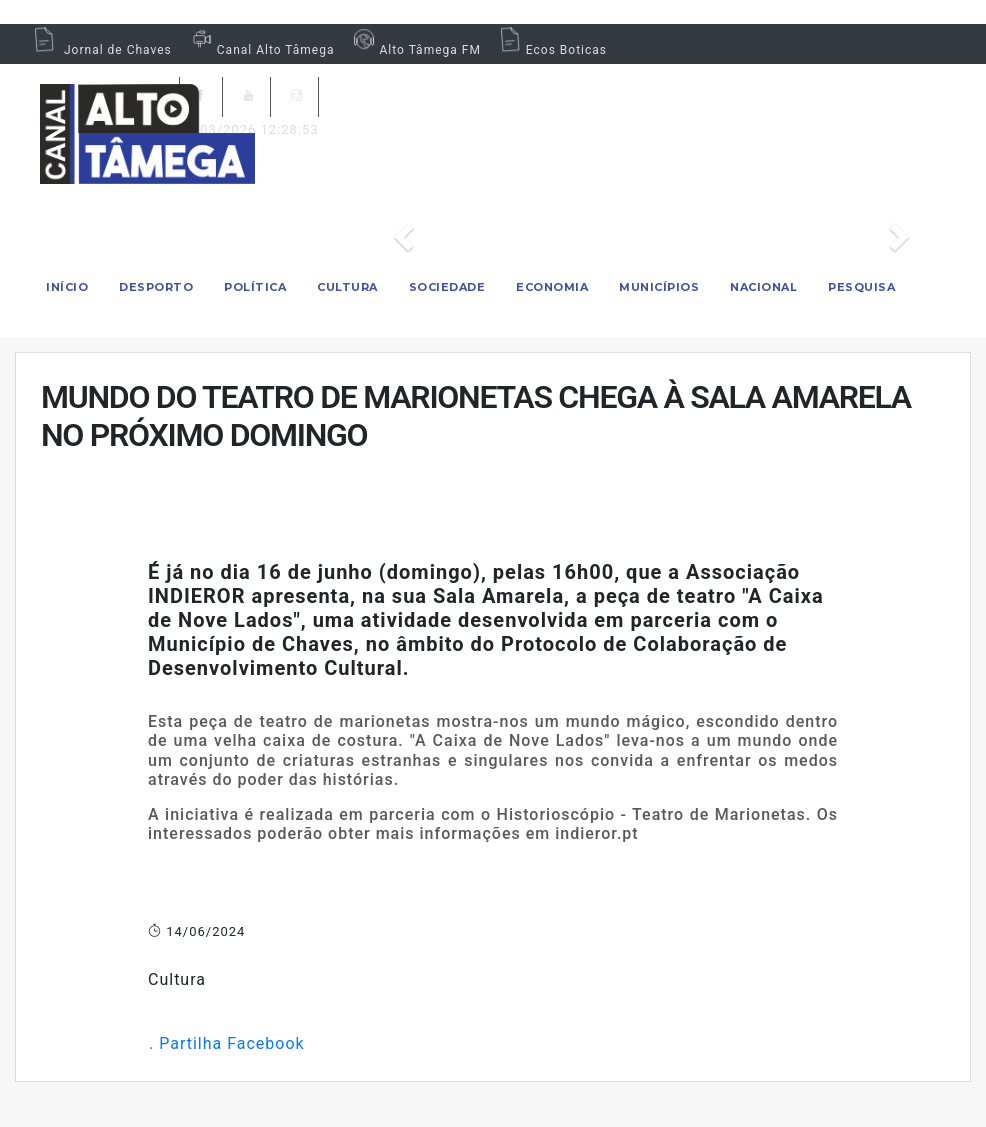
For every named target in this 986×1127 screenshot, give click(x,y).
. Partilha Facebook (226, 1043)
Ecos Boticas (551, 50)
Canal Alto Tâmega (261, 50)
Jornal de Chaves (101, 50)
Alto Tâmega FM (414, 50)
